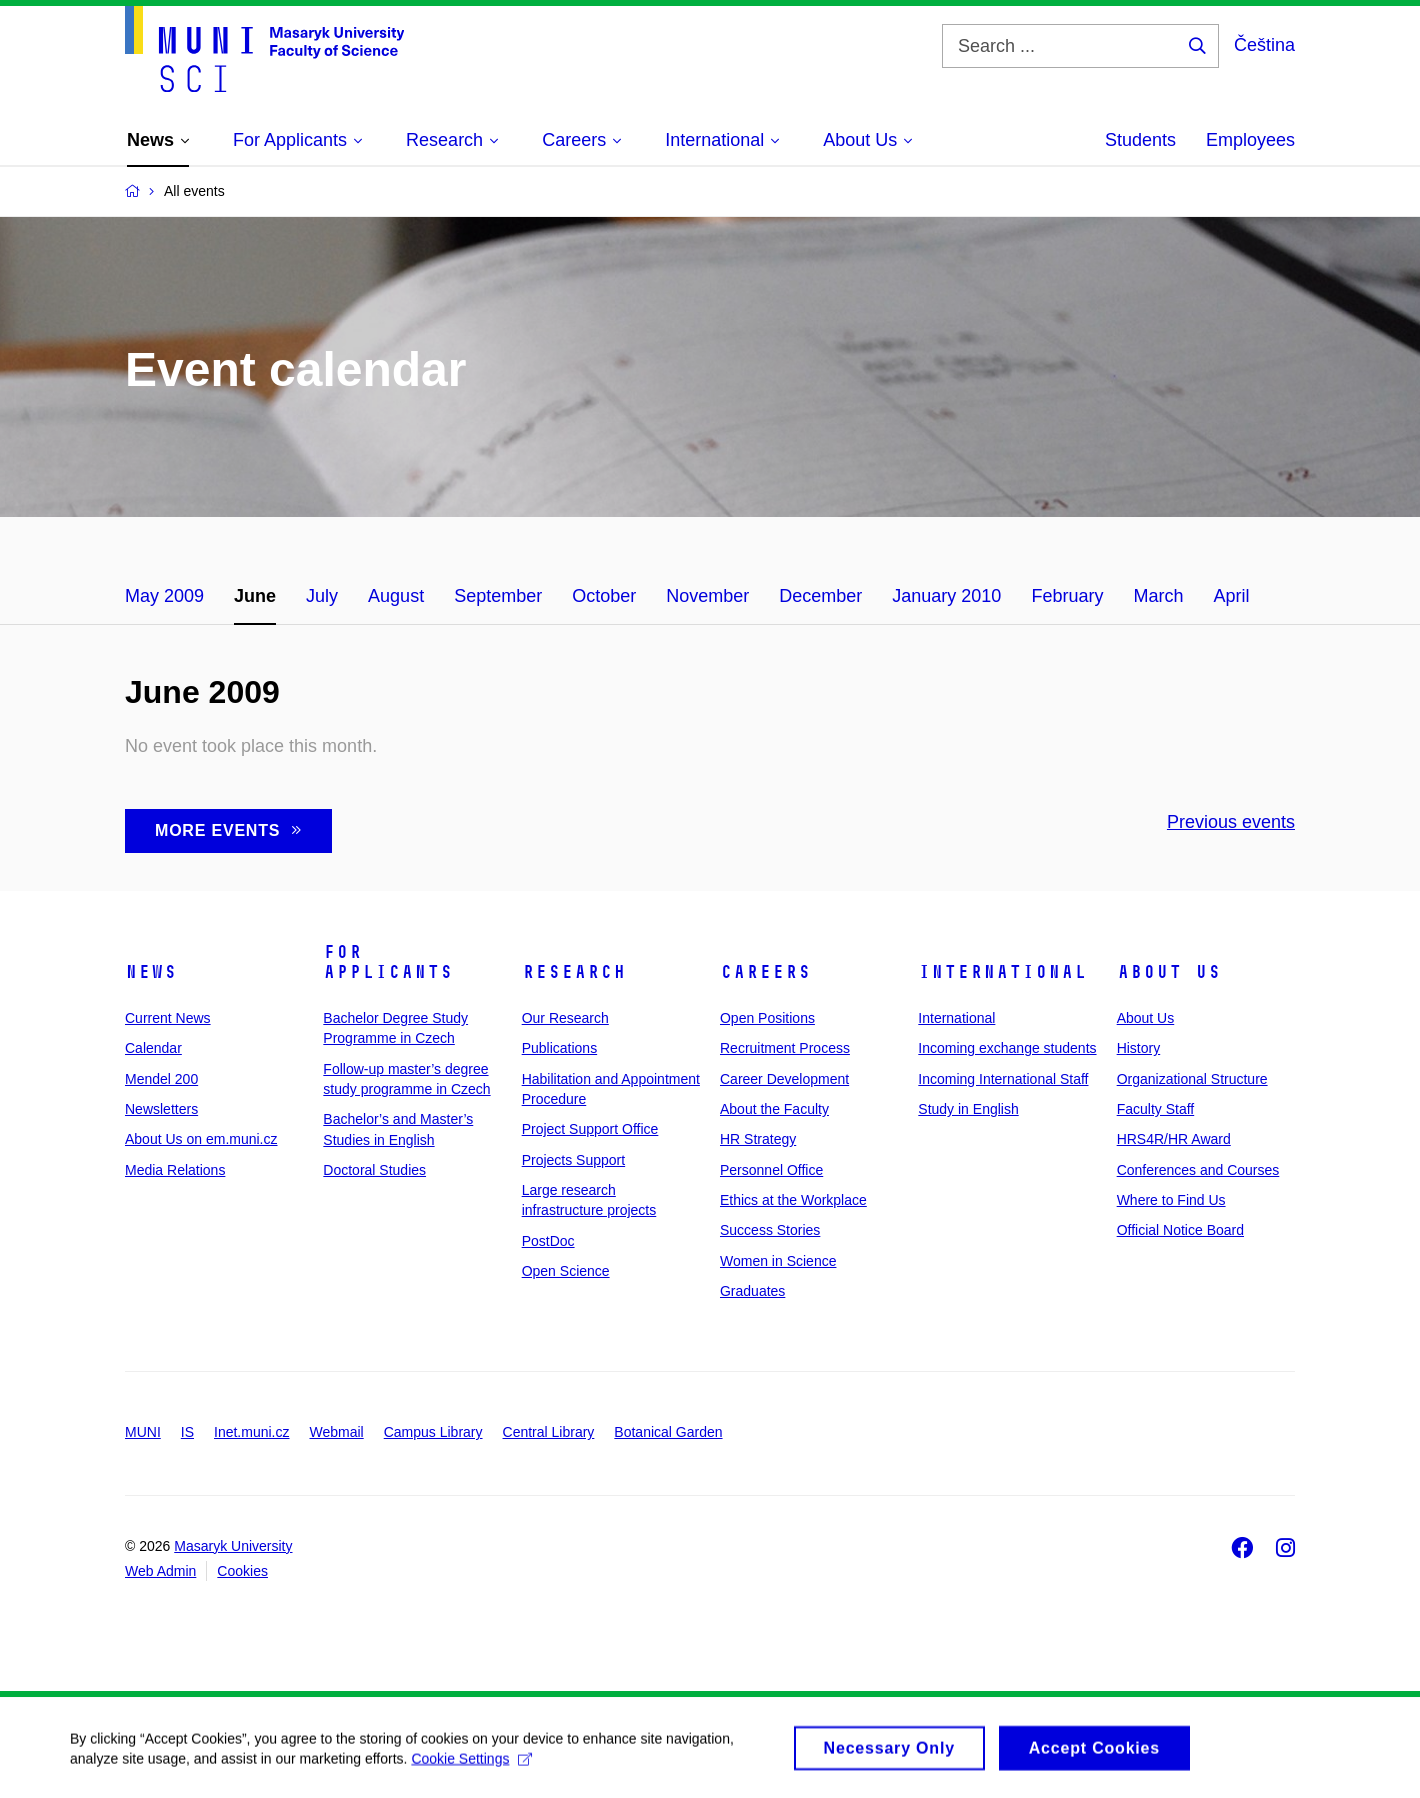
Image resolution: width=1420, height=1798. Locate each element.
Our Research (565, 1018)
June (255, 596)
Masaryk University (233, 1546)
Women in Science (778, 1261)
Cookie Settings (471, 1765)
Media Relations (175, 1170)
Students (1140, 140)
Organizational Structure (1192, 1079)
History (1139, 1048)
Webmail (337, 1432)
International (1002, 972)
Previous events (1231, 822)
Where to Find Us (1171, 1200)
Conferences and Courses (1198, 1170)
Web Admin (160, 1571)
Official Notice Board (1180, 1230)
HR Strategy (758, 1139)
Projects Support (574, 1160)
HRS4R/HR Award (1174, 1139)
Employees (1250, 140)
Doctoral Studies (374, 1170)
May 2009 (164, 596)
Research (574, 972)
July (322, 596)
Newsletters (161, 1109)
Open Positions (767, 1018)
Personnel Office (771, 1170)
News (151, 972)
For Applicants (388, 962)
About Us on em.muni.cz (201, 1139)
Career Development (784, 1079)
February (1067, 596)
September (498, 596)
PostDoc (548, 1241)
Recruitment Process (785, 1048)
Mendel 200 (161, 1079)
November (707, 596)
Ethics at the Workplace (793, 1200)
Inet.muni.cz (251, 1432)
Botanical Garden (668, 1432)
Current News (168, 1018)
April (1231, 596)
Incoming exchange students (1007, 1048)
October (604, 596)
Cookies (242, 1571)
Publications (560, 1048)
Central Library (549, 1432)
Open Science (566, 1271)
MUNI (143, 1432)
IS (187, 1432)
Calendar (153, 1048)
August (396, 596)
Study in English (968, 1109)
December (820, 596)
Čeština (1264, 45)
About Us (1169, 972)
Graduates (752, 1291)
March (1158, 596)
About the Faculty (774, 1109)
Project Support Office (590, 1129)
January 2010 (946, 596)
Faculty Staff (1156, 1109)
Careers (765, 972)
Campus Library (433, 1432)
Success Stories (770, 1230)
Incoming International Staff (1003, 1079)
